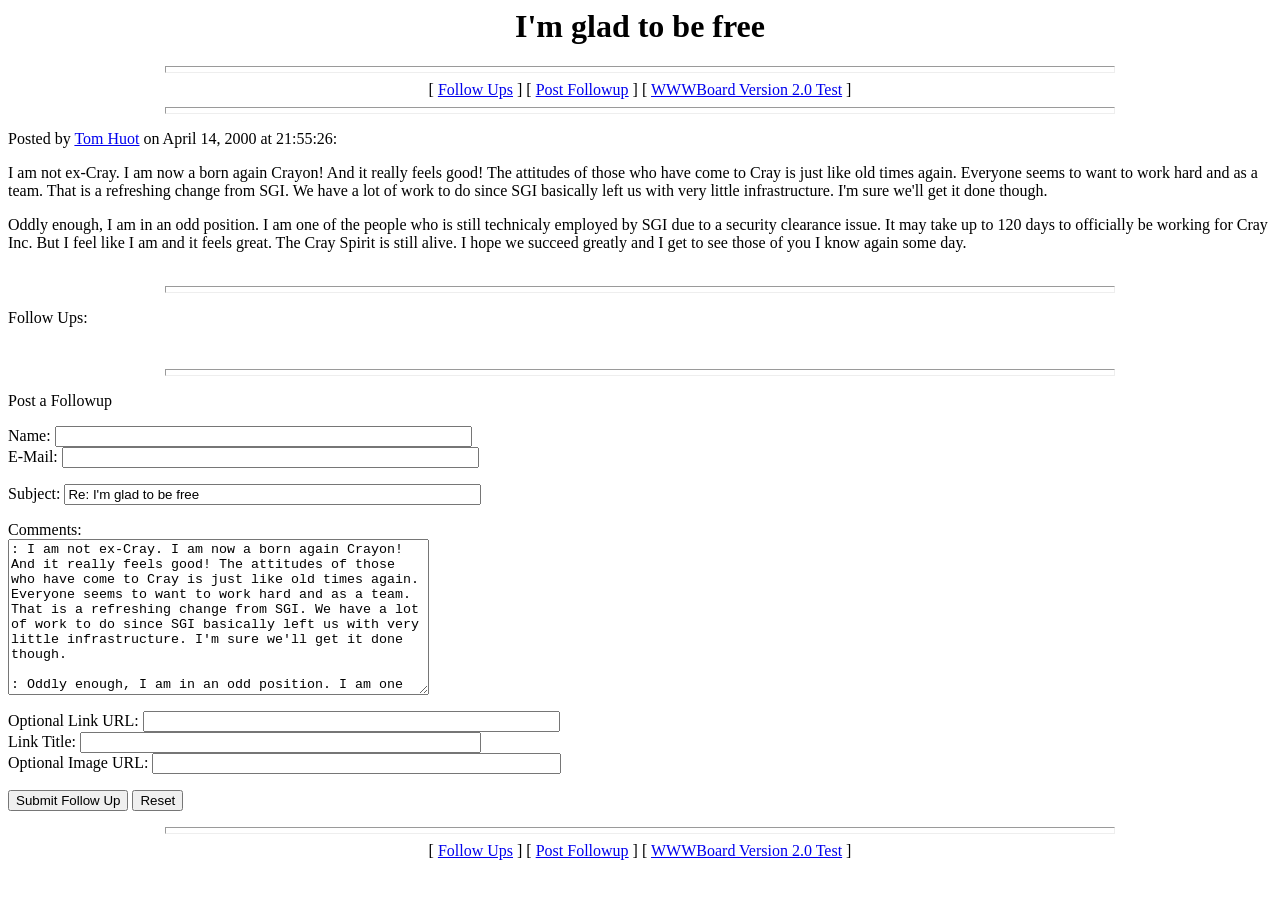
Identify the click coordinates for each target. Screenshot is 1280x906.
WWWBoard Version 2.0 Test (746, 89)
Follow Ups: (48, 317)
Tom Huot (106, 138)
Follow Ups (475, 89)
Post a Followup (60, 400)
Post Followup (582, 89)
